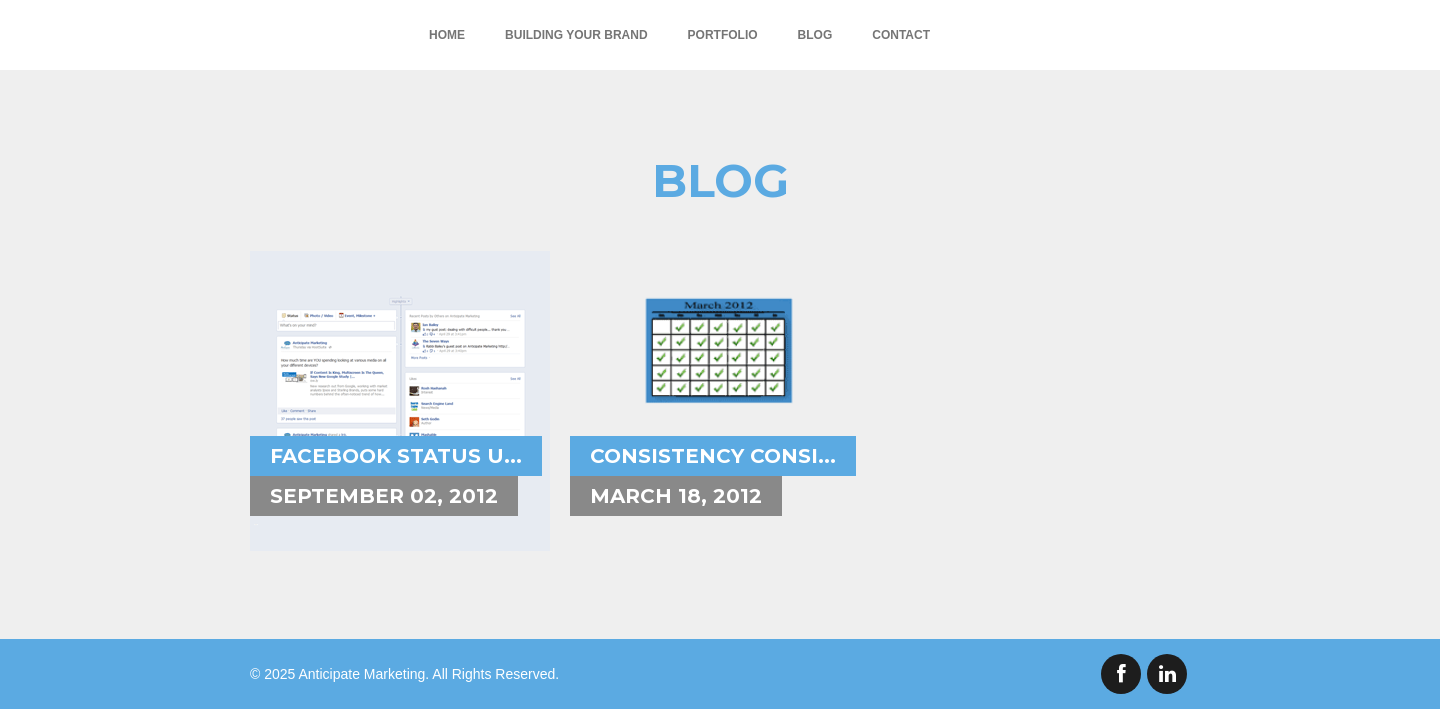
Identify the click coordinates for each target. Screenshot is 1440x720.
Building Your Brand (576, 35)
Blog (815, 35)
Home (447, 35)
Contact (901, 35)
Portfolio (723, 35)
